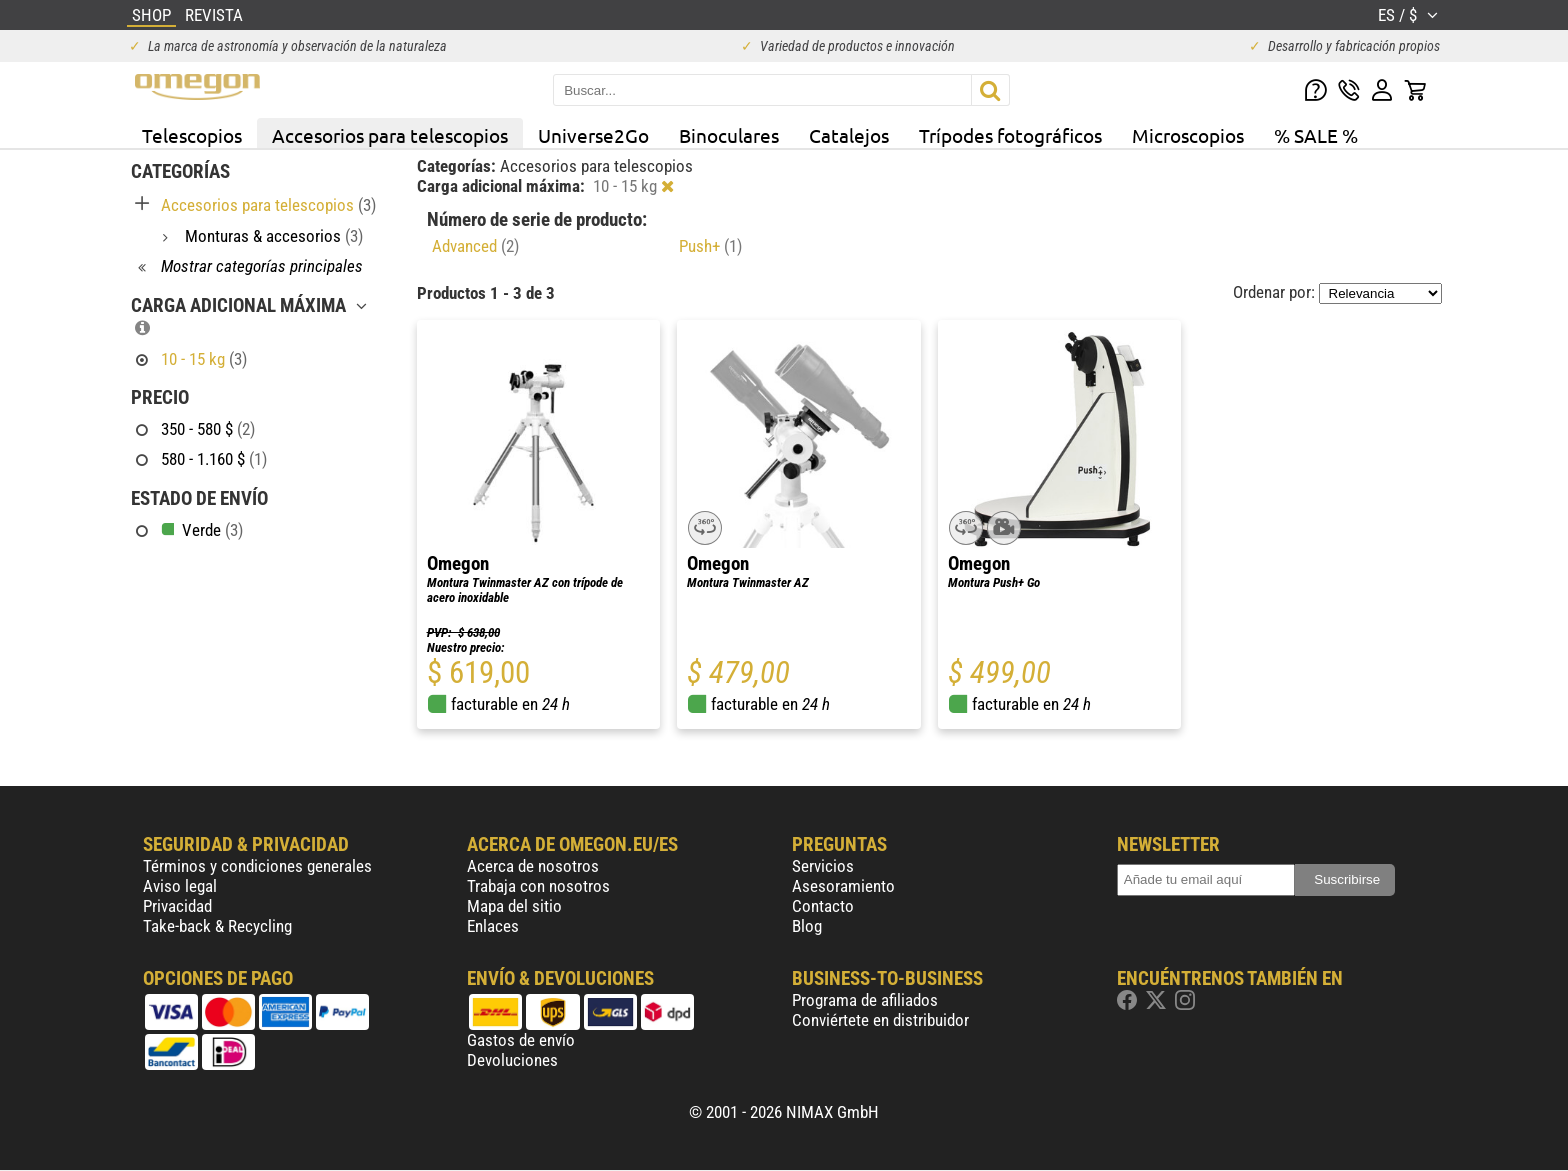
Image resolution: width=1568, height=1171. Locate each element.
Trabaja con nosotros (538, 886)
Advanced (475, 246)
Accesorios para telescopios (390, 135)
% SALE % (1316, 135)
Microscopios (1188, 135)
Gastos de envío (521, 1040)
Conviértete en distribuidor (880, 1020)
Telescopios (192, 135)
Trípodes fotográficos (1010, 135)
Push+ (710, 246)
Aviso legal (180, 886)
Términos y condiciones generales (257, 866)
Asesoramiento (843, 886)
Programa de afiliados (865, 1000)
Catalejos (849, 135)
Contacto (823, 906)
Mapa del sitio (514, 906)
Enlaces (493, 926)
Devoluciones (512, 1060)
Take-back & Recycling (217, 926)
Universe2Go (593, 135)
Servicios (823, 866)
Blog (807, 926)
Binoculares (729, 135)
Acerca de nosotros (533, 866)
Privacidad (177, 906)
